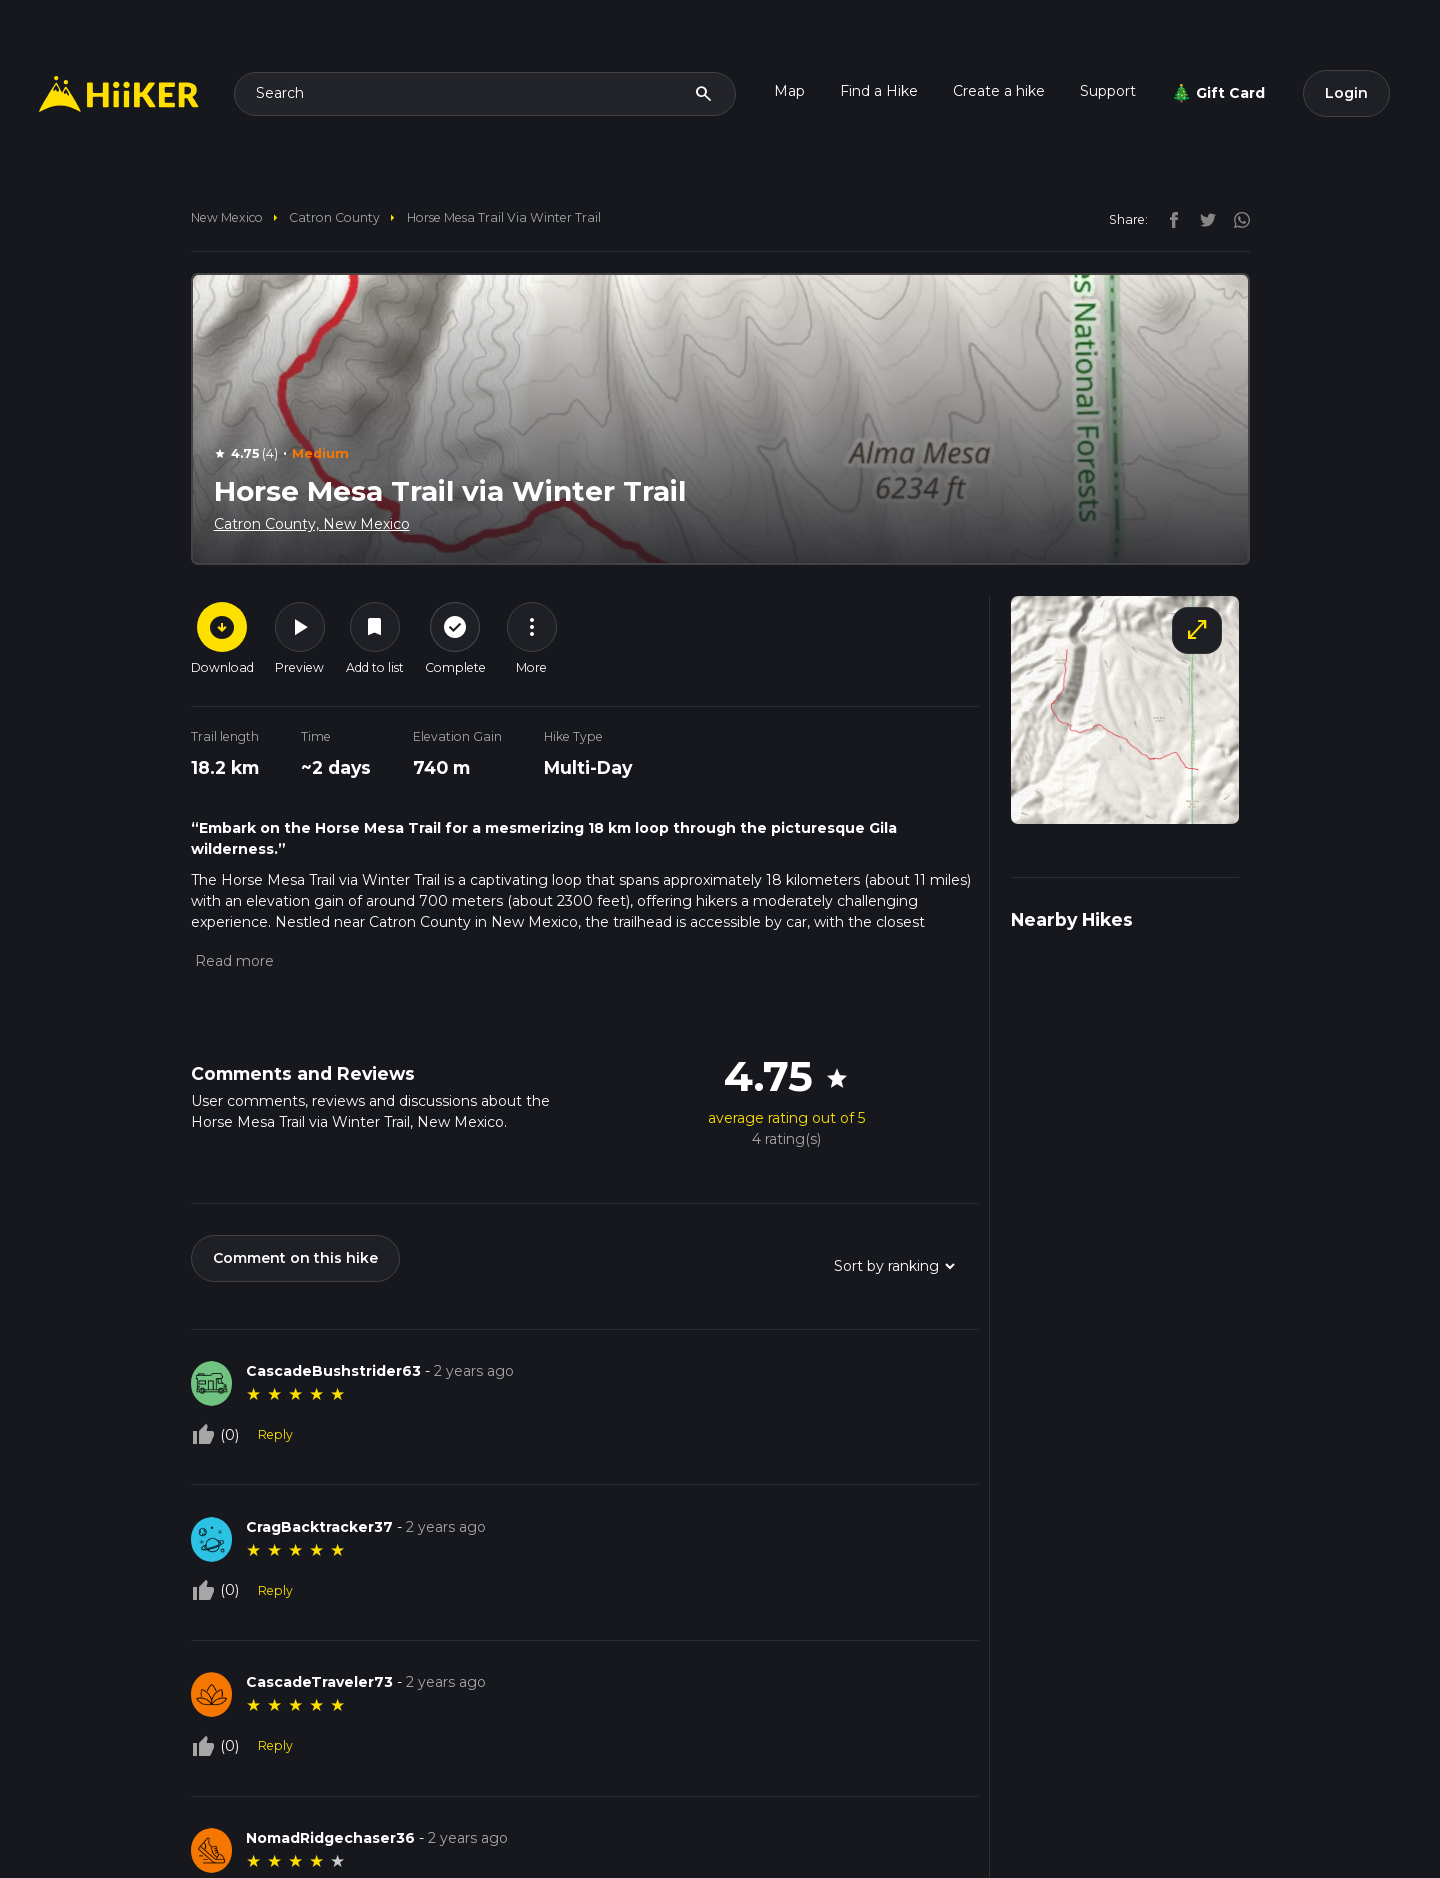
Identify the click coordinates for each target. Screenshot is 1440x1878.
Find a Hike (879, 91)
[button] (232, 961)
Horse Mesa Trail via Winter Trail (504, 217)
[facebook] (1169, 219)
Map (789, 91)
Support (1108, 91)
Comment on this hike (295, 1258)
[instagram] (1235, 219)
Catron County (334, 217)
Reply (275, 1434)
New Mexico (227, 217)
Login (1346, 93)
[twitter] (1203, 219)
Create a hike (999, 91)
